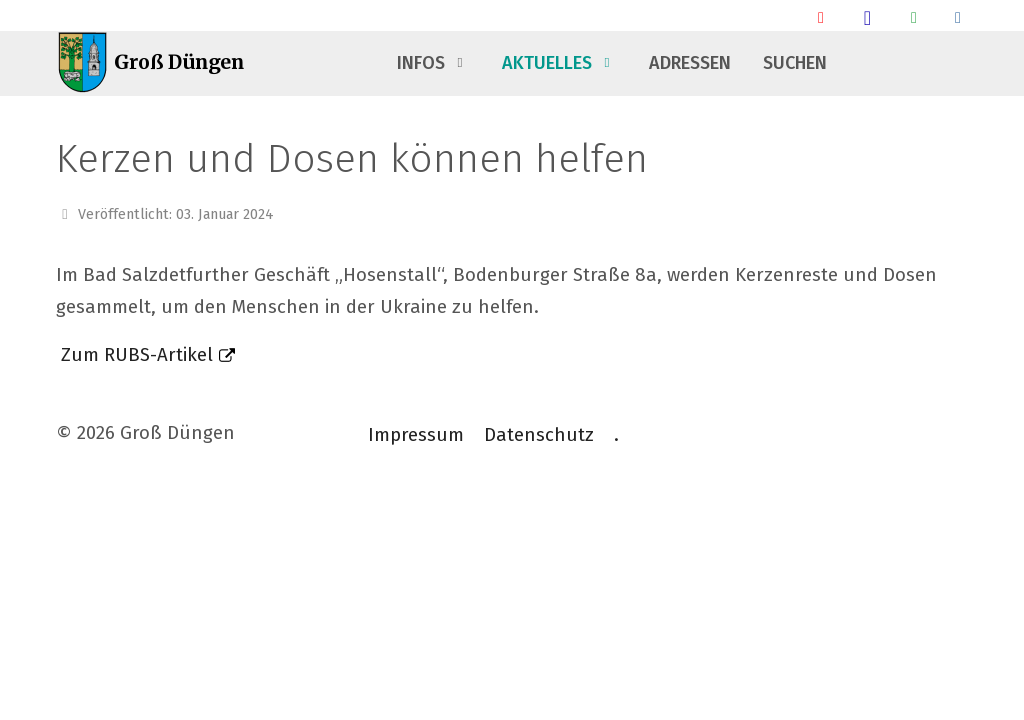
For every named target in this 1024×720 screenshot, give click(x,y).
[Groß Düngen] (156, 63)
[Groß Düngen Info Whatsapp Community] (914, 17)
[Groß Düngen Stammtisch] (867, 17)
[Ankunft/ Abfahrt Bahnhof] (821, 17)
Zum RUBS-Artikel (137, 355)
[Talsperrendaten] (958, 17)
